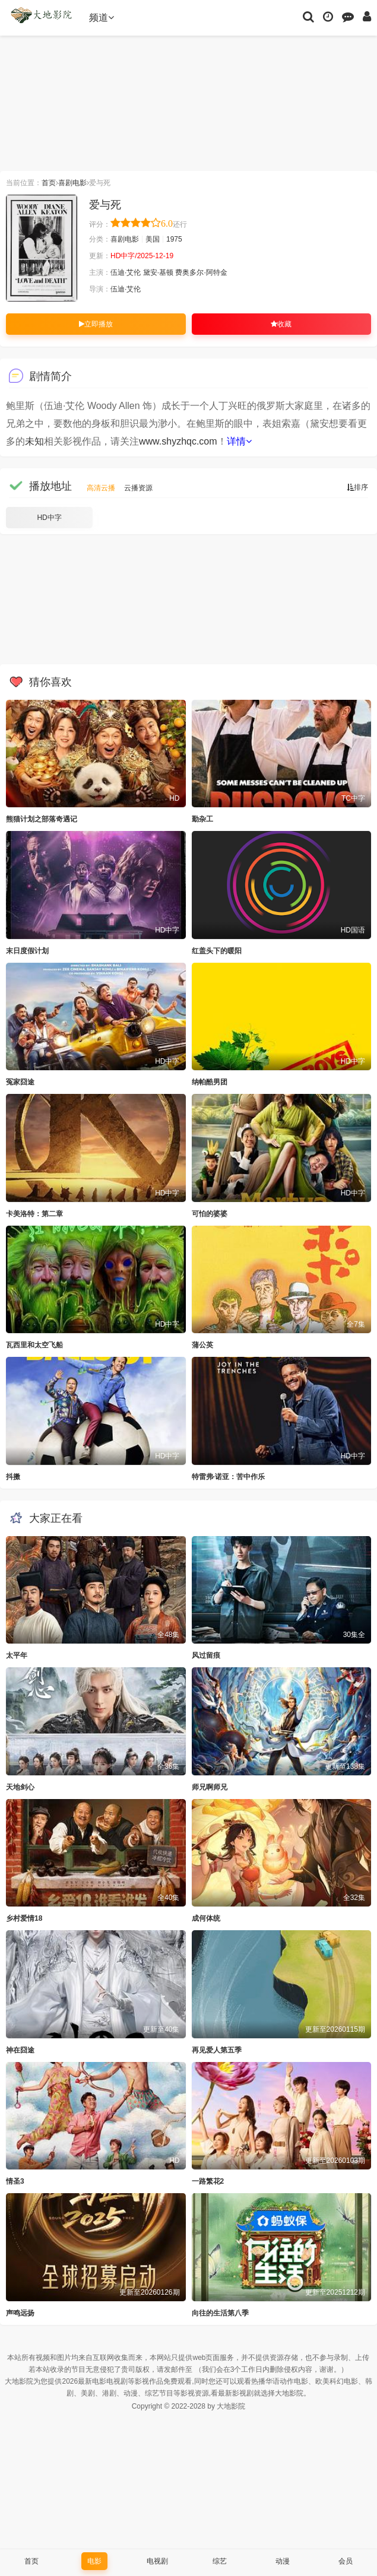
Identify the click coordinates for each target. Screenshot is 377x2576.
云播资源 (138, 488)
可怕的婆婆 (209, 1214)
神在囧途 (20, 2050)
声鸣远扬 (20, 2313)
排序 (357, 487)
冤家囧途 (20, 1082)
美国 (152, 239)
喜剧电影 (72, 183)
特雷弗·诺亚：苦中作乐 (228, 1477)
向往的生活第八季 (220, 2313)
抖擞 (13, 1477)
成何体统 (206, 1918)
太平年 (16, 1655)
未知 (34, 441)
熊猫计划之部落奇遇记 (41, 819)
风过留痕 (206, 1655)
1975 (174, 239)
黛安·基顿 (158, 272)
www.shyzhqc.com (178, 441)
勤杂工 (202, 819)
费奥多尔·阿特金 (201, 272)
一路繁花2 (208, 2181)
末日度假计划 (27, 951)
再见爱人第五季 (217, 2050)
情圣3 (15, 2181)
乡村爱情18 (24, 1918)
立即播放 (96, 324)
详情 (239, 441)
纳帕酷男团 (209, 1082)
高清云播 (101, 488)
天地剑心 (20, 1787)
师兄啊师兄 (209, 1787)
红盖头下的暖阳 (217, 951)
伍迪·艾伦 (125, 272)
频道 (101, 17)
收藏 (281, 324)
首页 (49, 183)
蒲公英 (202, 1345)
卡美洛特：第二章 (34, 1214)
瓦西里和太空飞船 (34, 1345)
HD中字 (49, 517)
